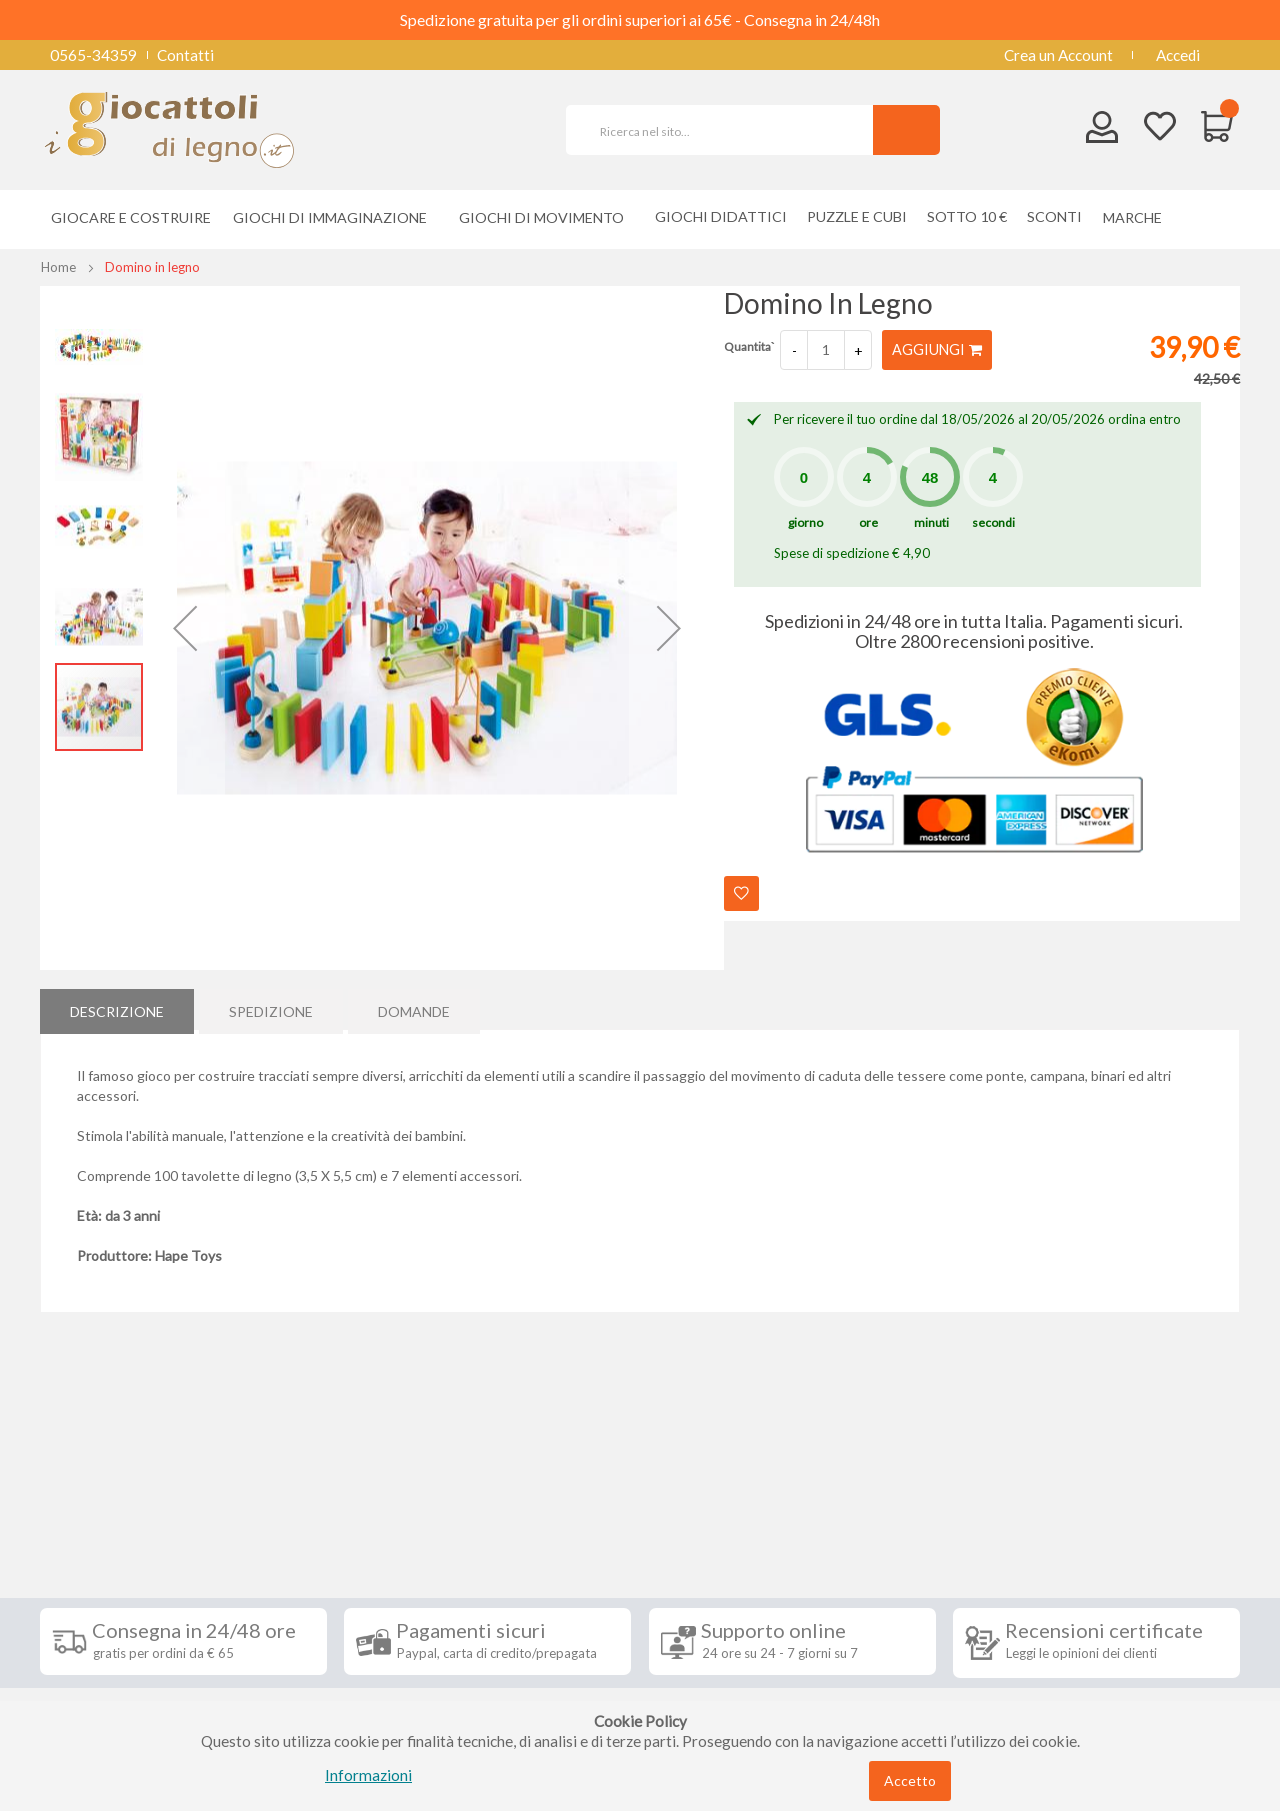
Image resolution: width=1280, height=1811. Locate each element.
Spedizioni (89, 1530)
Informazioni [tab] (113, 1484)
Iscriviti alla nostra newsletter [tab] (789, 1484)
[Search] (906, 130)
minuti (931, 522)
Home (58, 267)
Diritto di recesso (113, 1590)
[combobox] (728, 130)
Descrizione (117, 1008)
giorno (805, 522)
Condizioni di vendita (124, 1560)
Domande (414, 1008)
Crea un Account (1058, 55)
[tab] (117, 1009)
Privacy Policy (103, 1650)
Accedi (1178, 55)
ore (868, 522)
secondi (993, 522)
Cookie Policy (101, 1680)
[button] (185, 628)
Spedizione (271, 1008)
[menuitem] (1137, 217)
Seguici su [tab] (300, 1484)
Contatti (185, 55)
